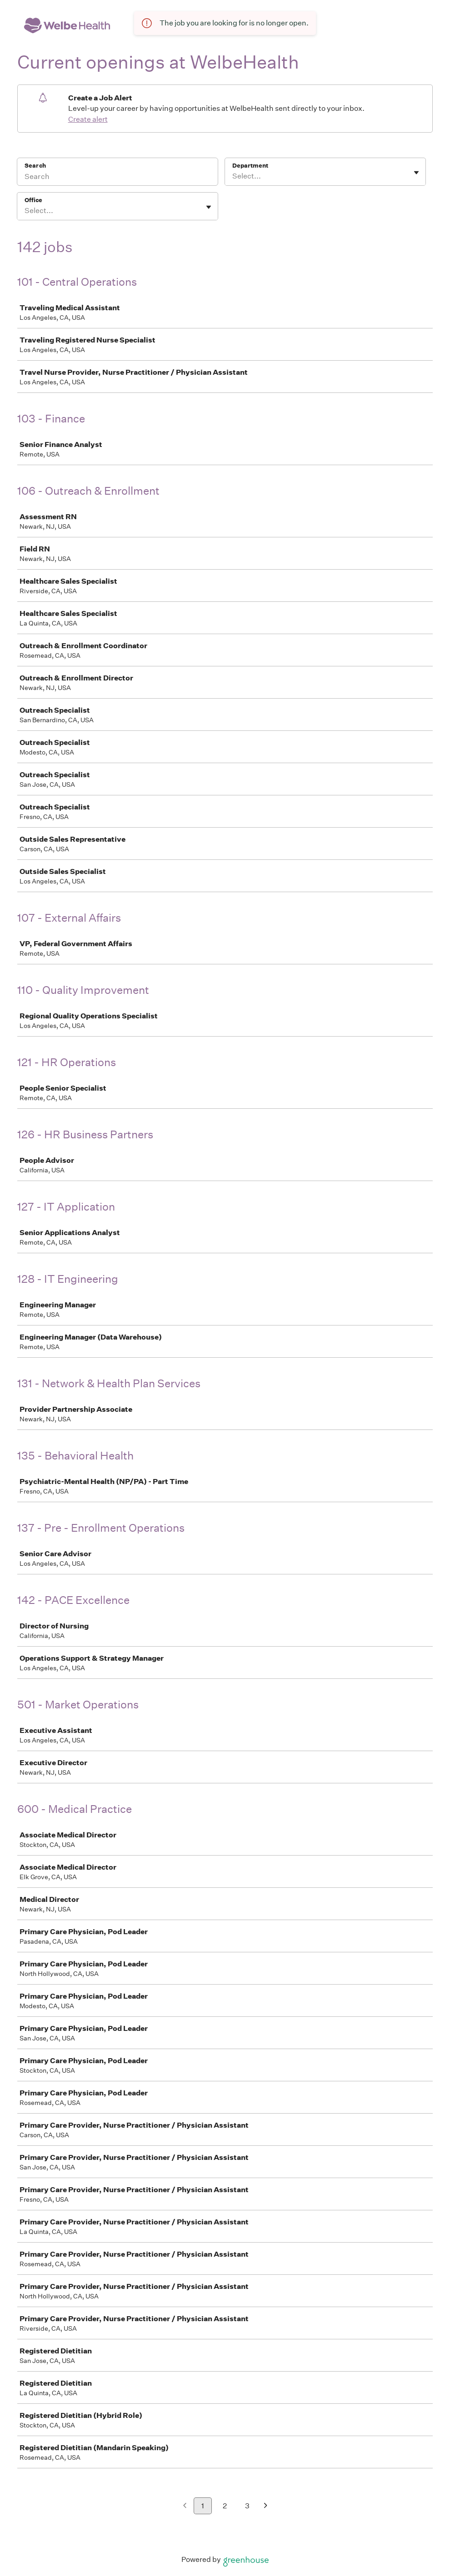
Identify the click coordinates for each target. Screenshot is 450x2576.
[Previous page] (184, 2506)
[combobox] (233, 176)
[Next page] (265, 2506)
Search (35, 165)
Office (33, 200)
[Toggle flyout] (416, 172)
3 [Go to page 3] (247, 2506)
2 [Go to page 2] (225, 2506)
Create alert (88, 119)
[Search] (117, 177)
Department (250, 165)
